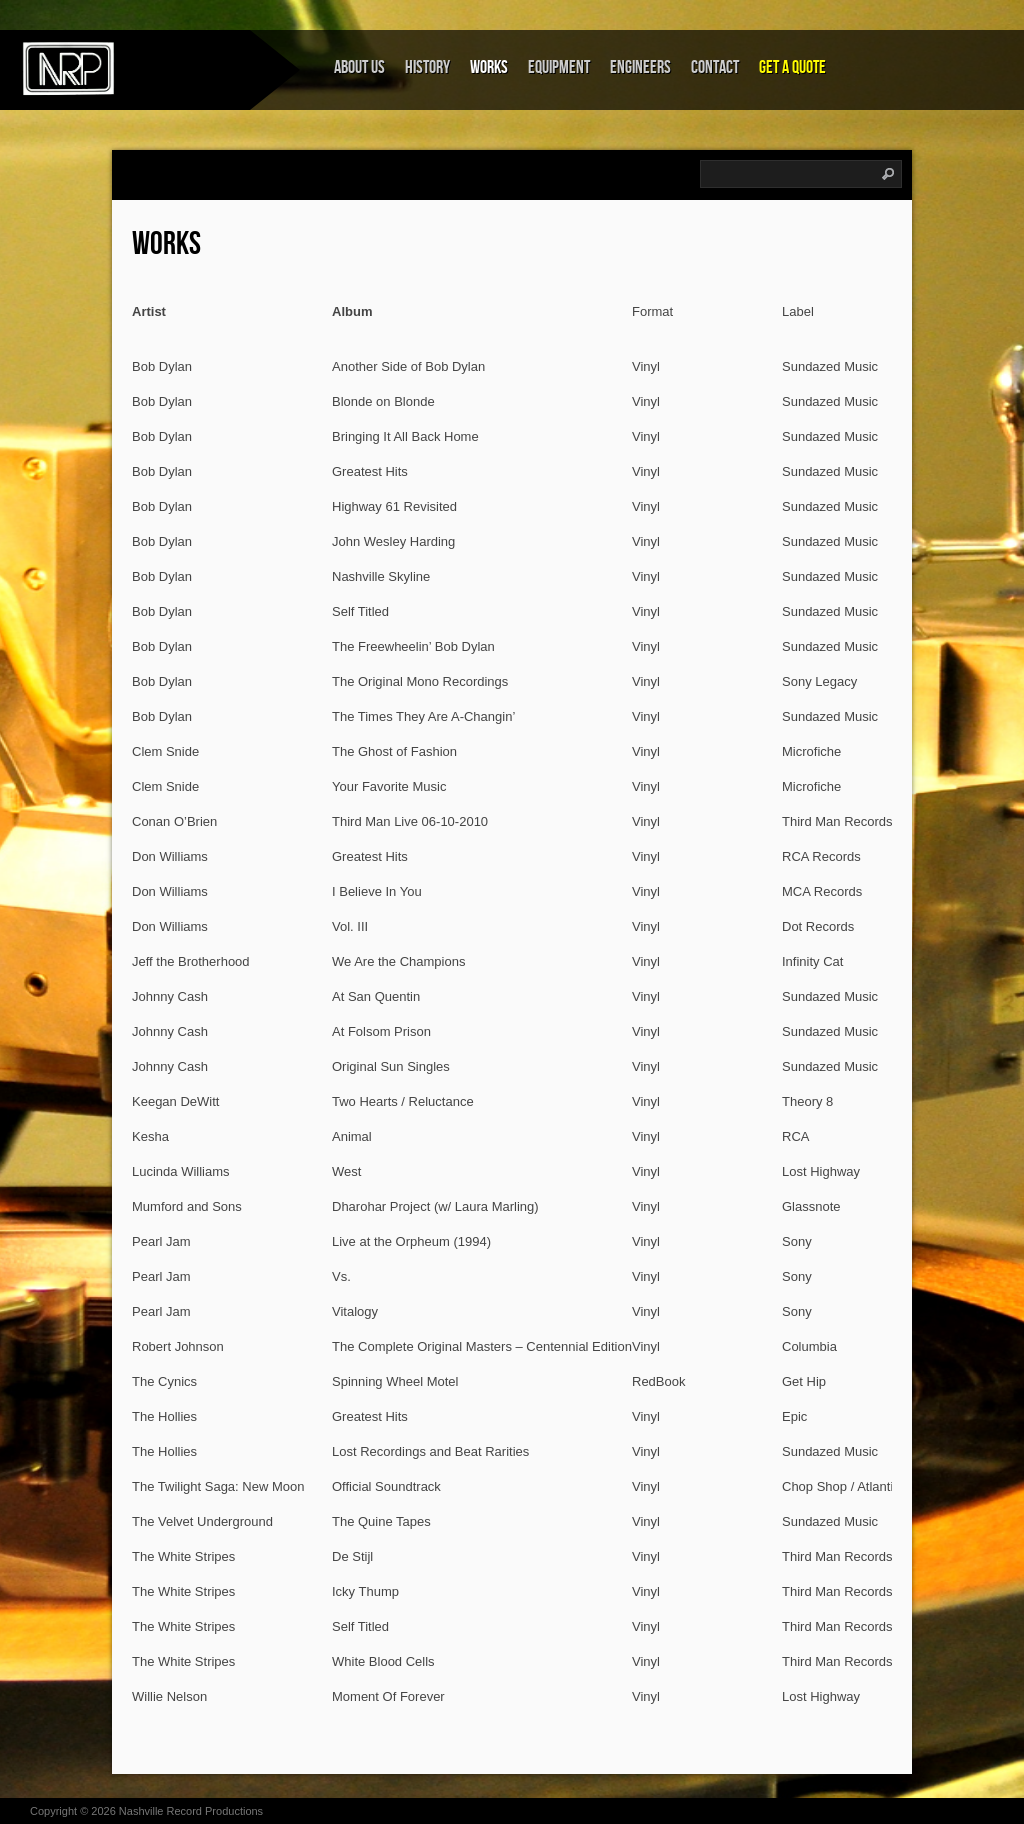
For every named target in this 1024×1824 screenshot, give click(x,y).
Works (489, 67)
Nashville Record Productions (191, 1811)
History (427, 67)
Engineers (640, 67)
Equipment (559, 67)
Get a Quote (792, 67)
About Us (359, 67)
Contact (715, 67)
